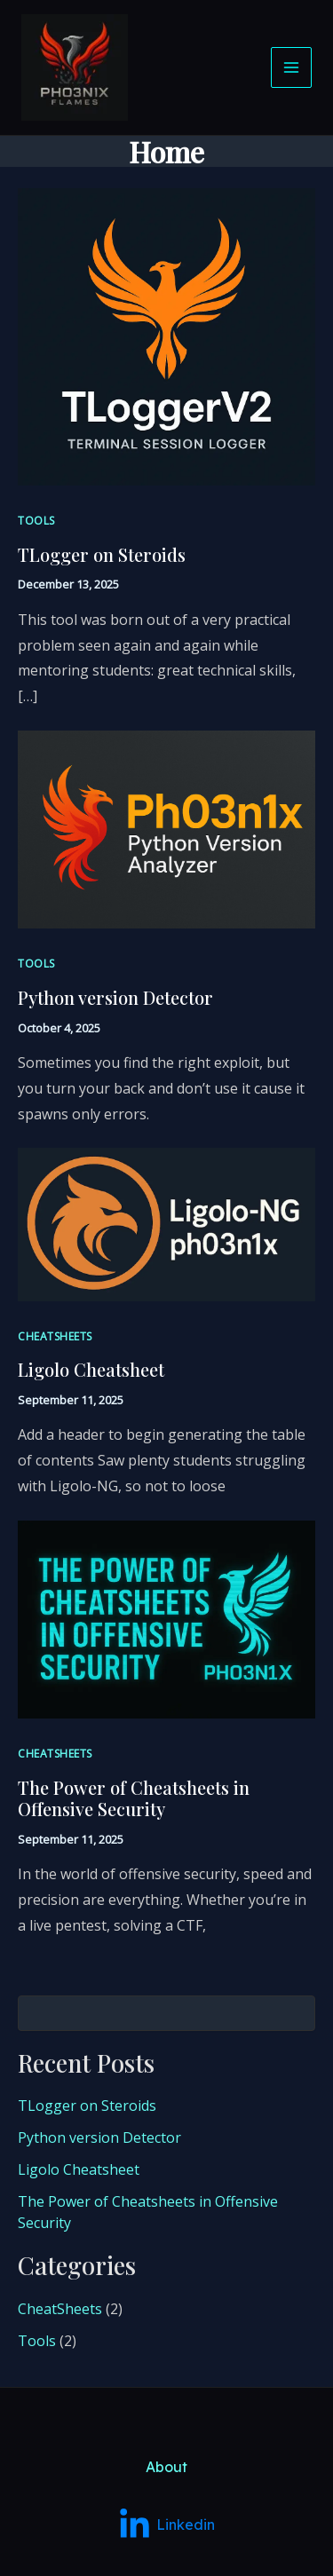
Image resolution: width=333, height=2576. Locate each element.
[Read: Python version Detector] (166, 828)
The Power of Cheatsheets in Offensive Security (134, 1798)
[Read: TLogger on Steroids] (166, 335)
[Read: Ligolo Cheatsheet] (166, 1223)
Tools (36, 520)
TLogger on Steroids (102, 554)
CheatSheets (55, 1336)
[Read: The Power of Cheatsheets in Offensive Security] (166, 1618)
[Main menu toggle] (291, 67)
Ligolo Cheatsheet (91, 1369)
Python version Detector (115, 997)
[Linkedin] (166, 2353)
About (166, 2294)
